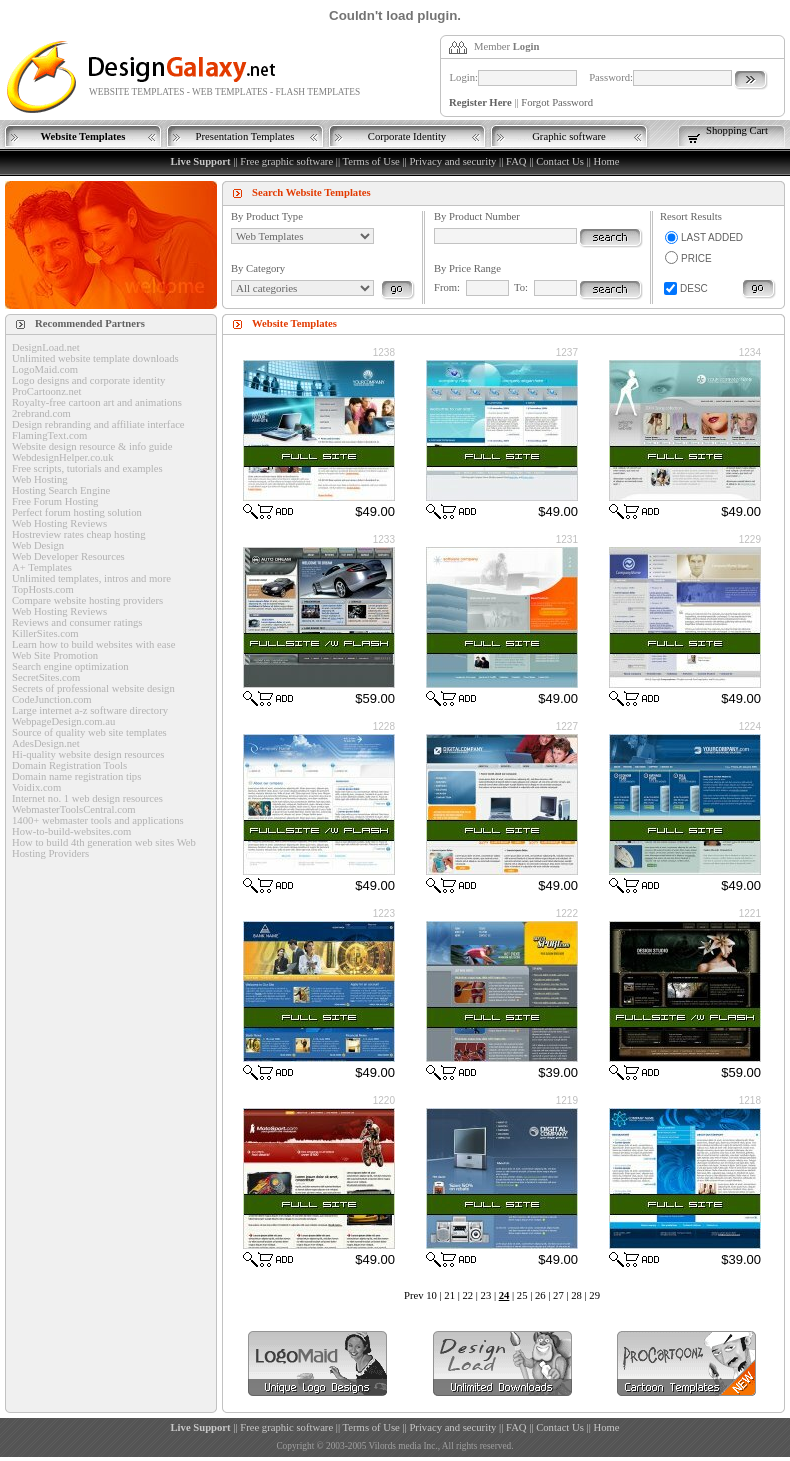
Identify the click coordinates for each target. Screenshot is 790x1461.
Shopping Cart (737, 130)
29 (594, 1295)
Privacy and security (452, 161)
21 (449, 1295)
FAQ (516, 161)
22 (467, 1295)
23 (486, 1295)
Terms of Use (371, 161)
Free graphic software (286, 161)
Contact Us (560, 161)
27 (558, 1295)
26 (540, 1295)
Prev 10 (420, 1295)
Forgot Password (557, 102)
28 (576, 1295)
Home (606, 161)
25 (522, 1295)
